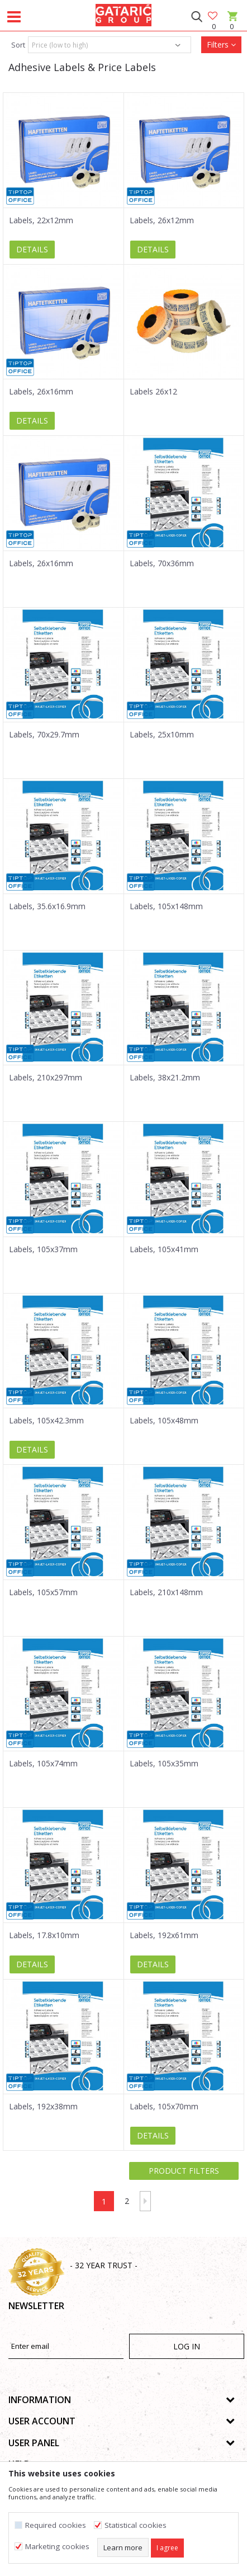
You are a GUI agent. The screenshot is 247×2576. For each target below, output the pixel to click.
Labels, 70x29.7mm (44, 735)
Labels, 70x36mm (162, 563)
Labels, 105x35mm (164, 1764)
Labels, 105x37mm (43, 1249)
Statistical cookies (135, 2525)
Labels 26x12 (153, 392)
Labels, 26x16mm (41, 392)
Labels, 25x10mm (162, 735)
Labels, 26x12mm (162, 220)
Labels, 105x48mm (164, 1421)
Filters (221, 44)
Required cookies (55, 2525)
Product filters (184, 2170)
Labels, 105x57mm (43, 1592)
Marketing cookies (57, 2546)
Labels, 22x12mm (41, 220)
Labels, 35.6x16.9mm (47, 906)
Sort (18, 45)
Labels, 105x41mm (164, 1249)
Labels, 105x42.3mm (46, 1421)
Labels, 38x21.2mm (165, 1078)
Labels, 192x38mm (43, 2106)
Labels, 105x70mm (164, 2106)
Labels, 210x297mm (45, 1078)
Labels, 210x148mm (166, 1592)
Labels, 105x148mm (166, 906)
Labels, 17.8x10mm (44, 1935)
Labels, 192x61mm (164, 1935)
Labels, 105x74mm (43, 1764)
